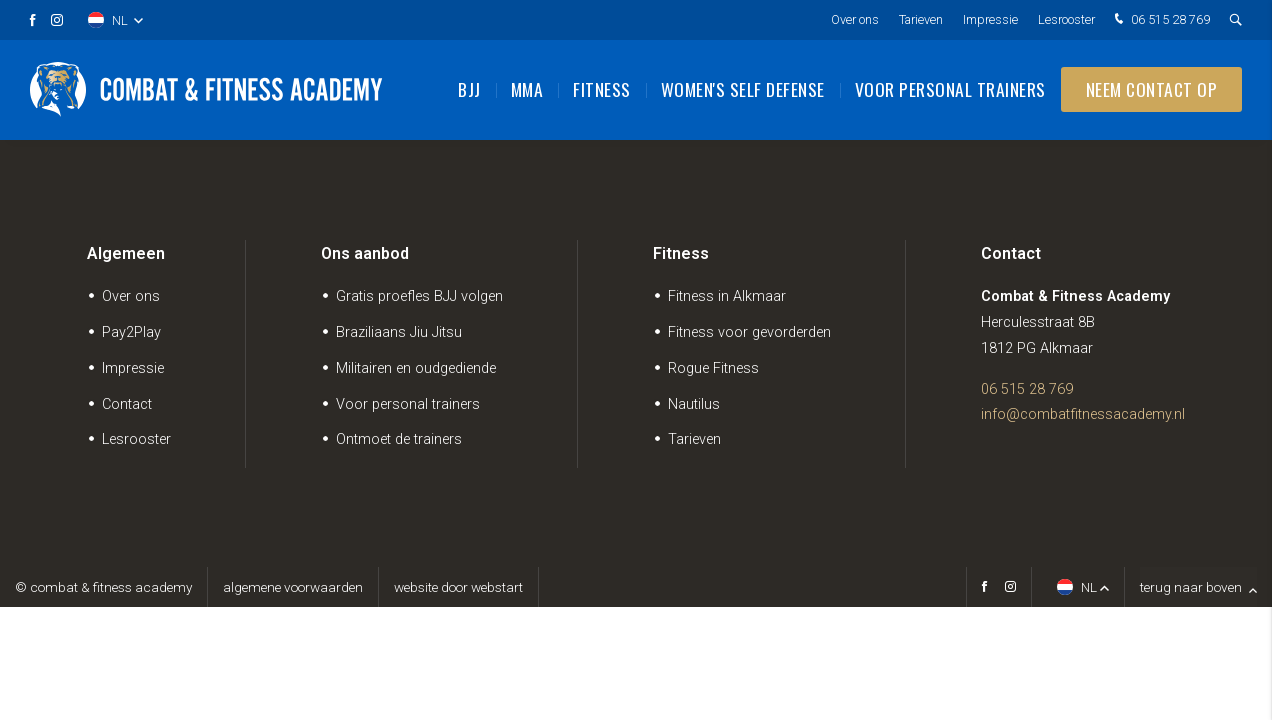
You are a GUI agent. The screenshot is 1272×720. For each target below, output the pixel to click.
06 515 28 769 (1160, 20)
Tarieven (921, 19)
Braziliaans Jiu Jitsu (399, 332)
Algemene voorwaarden (293, 587)
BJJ (469, 90)
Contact (127, 404)
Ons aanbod (365, 253)
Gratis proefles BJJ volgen (419, 296)
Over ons (855, 19)
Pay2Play (131, 332)
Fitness (602, 90)
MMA (527, 90)
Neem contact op (1152, 90)
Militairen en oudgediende (416, 368)
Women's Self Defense (743, 90)
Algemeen (126, 253)
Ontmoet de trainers (399, 439)
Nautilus (694, 404)
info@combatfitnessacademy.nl (1083, 414)
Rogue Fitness (713, 368)
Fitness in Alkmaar (727, 296)
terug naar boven (1198, 587)
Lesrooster (1066, 19)
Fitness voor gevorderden (749, 332)
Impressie (990, 19)
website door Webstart (458, 587)
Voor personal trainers (950, 90)
